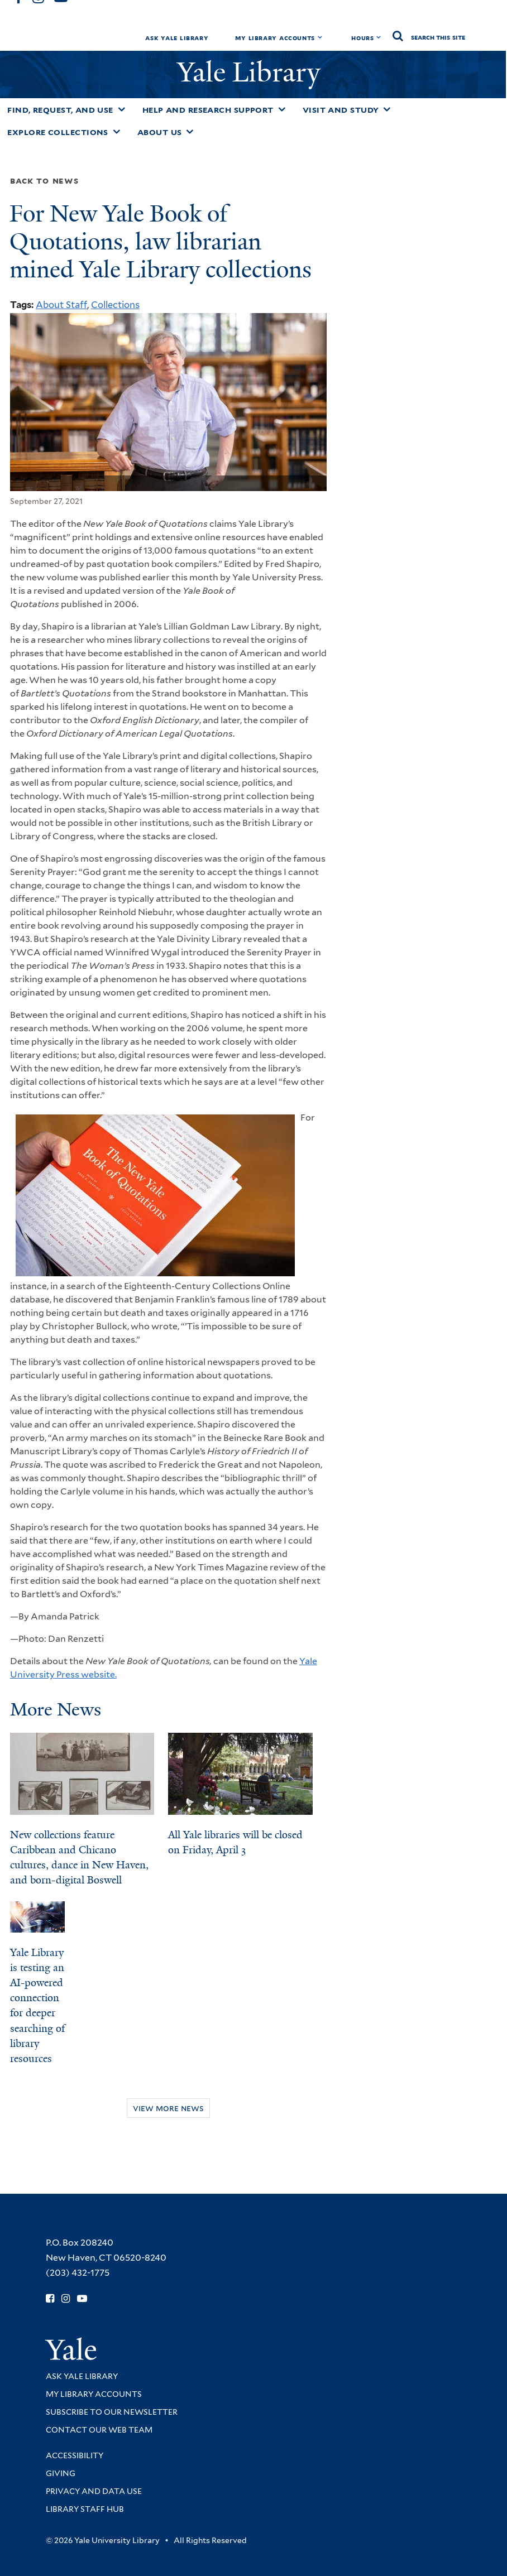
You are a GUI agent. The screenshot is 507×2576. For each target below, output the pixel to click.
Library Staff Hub (85, 2509)
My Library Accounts (275, 37)
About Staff (61, 304)
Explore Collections (57, 132)
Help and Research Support (208, 109)
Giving (60, 2473)
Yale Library (252, 72)
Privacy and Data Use (94, 2491)
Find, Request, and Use (60, 109)
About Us (159, 132)
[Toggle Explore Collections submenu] (117, 131)
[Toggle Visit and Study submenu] (387, 109)
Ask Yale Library (176, 37)
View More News (168, 2108)
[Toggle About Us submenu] (190, 131)
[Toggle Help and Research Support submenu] (282, 109)
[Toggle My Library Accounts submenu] (320, 37)
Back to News (44, 180)
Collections (115, 304)
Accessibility (74, 2455)
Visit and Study (341, 109)
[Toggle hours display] (378, 37)
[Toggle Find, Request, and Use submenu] (122, 109)
